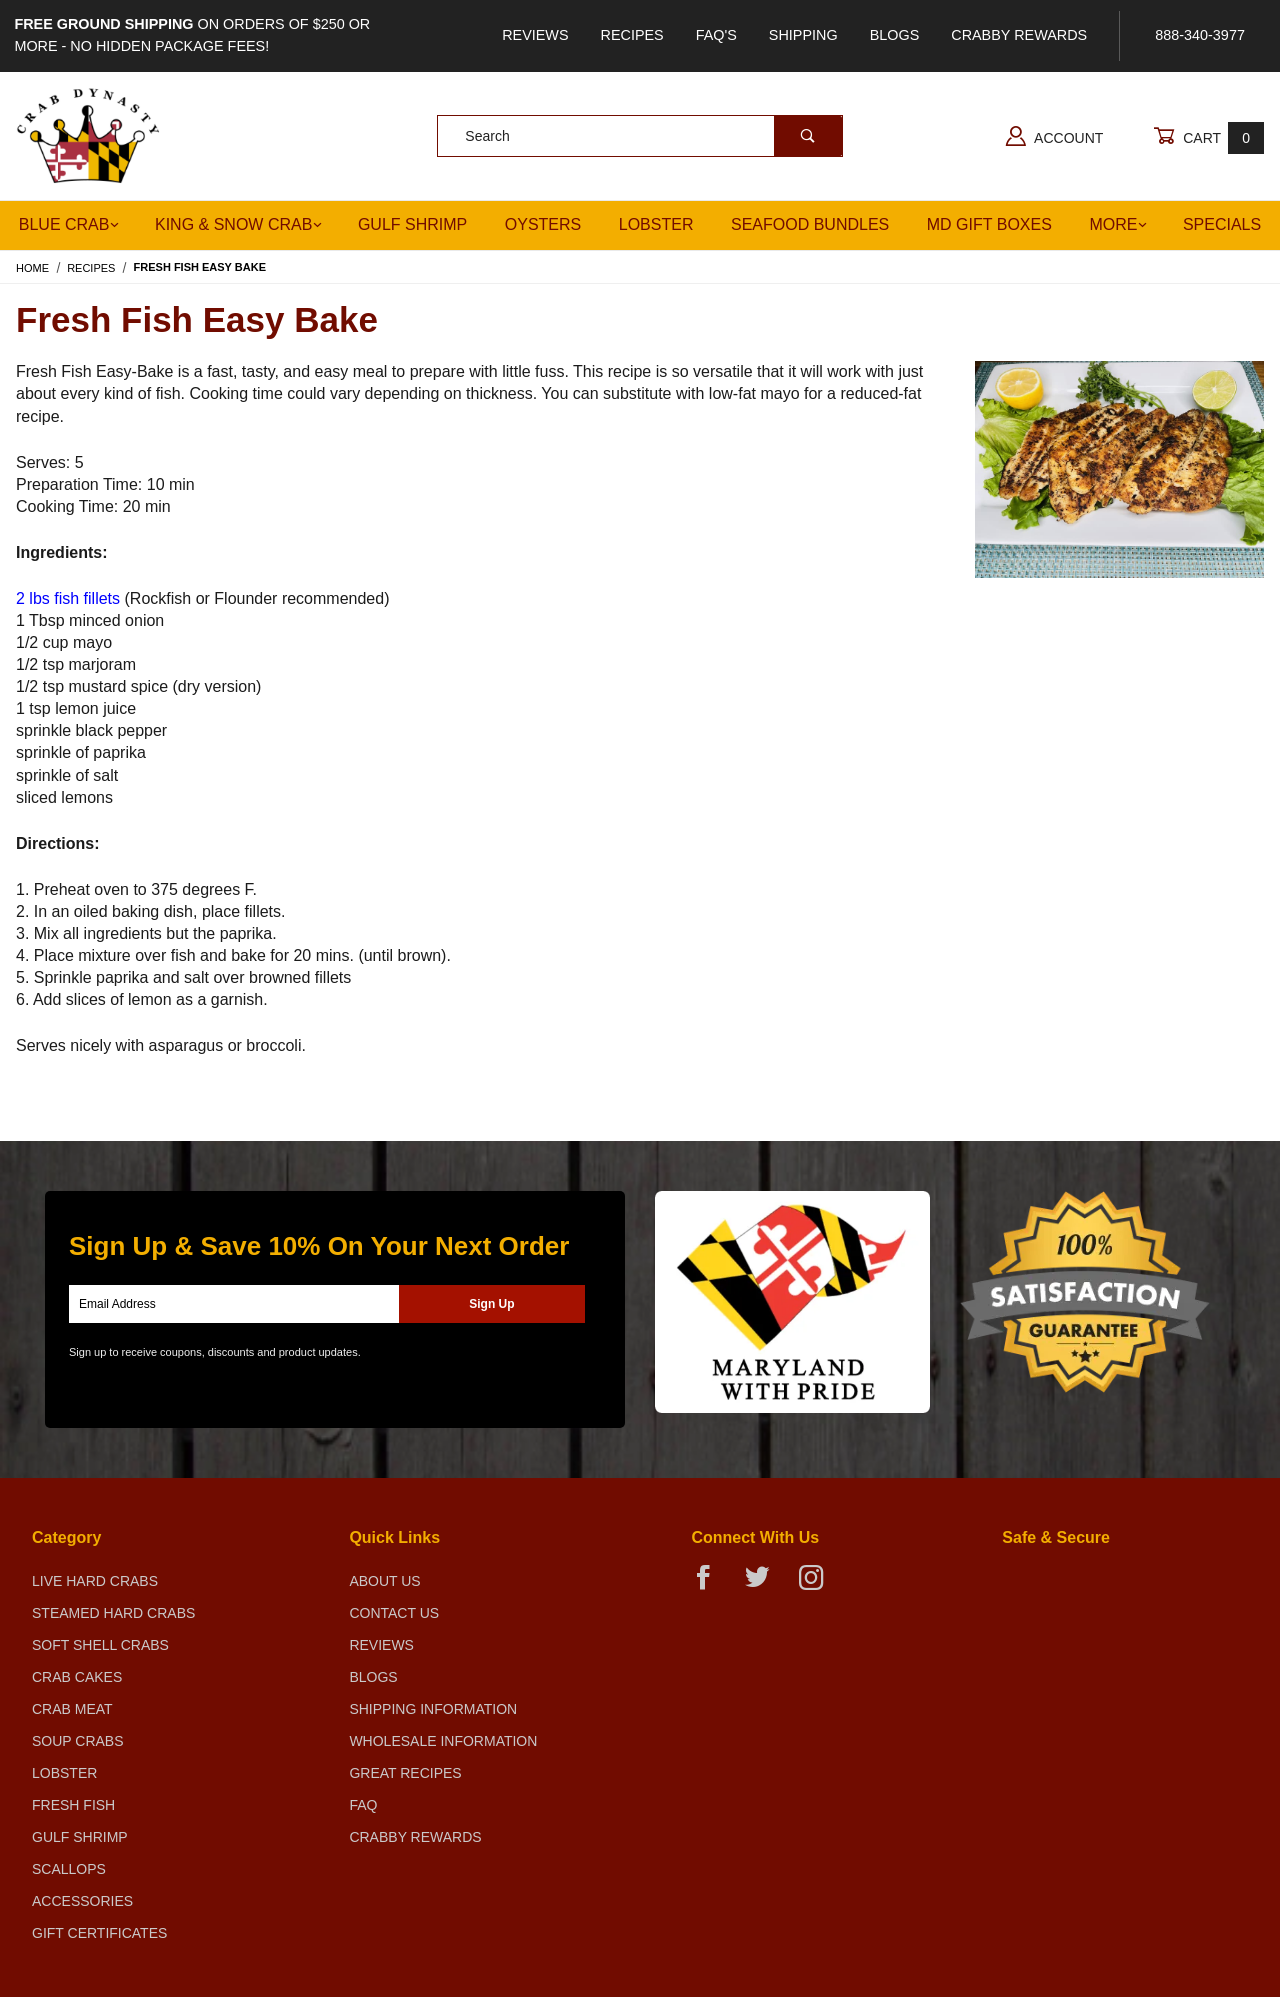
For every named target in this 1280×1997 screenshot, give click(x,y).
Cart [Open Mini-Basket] (1208, 137)
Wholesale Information (443, 1741)
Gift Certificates (99, 1933)
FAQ (363, 1805)
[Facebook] (711, 1585)
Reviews (535, 35)
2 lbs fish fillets (68, 598)
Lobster (656, 224)
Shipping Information (433, 1709)
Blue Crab (69, 224)
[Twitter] (765, 1585)
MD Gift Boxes (989, 224)
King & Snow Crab (238, 224)
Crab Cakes (77, 1677)
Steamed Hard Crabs (113, 1613)
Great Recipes (405, 1773)
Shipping (803, 35)
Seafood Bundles (810, 224)
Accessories (82, 1901)
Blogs (895, 35)
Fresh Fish (73, 1805)
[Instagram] (819, 1585)
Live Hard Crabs (95, 1581)
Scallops (69, 1869)
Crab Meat (72, 1709)
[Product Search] (605, 136)
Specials (1222, 224)
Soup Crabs (78, 1741)
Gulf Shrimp (412, 224)
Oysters (543, 224)
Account (1054, 136)
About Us (384, 1581)
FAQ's (716, 35)
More (1118, 224)
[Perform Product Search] (808, 136)
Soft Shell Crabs (100, 1645)
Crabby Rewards (1019, 35)
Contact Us (394, 1613)
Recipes (632, 35)
